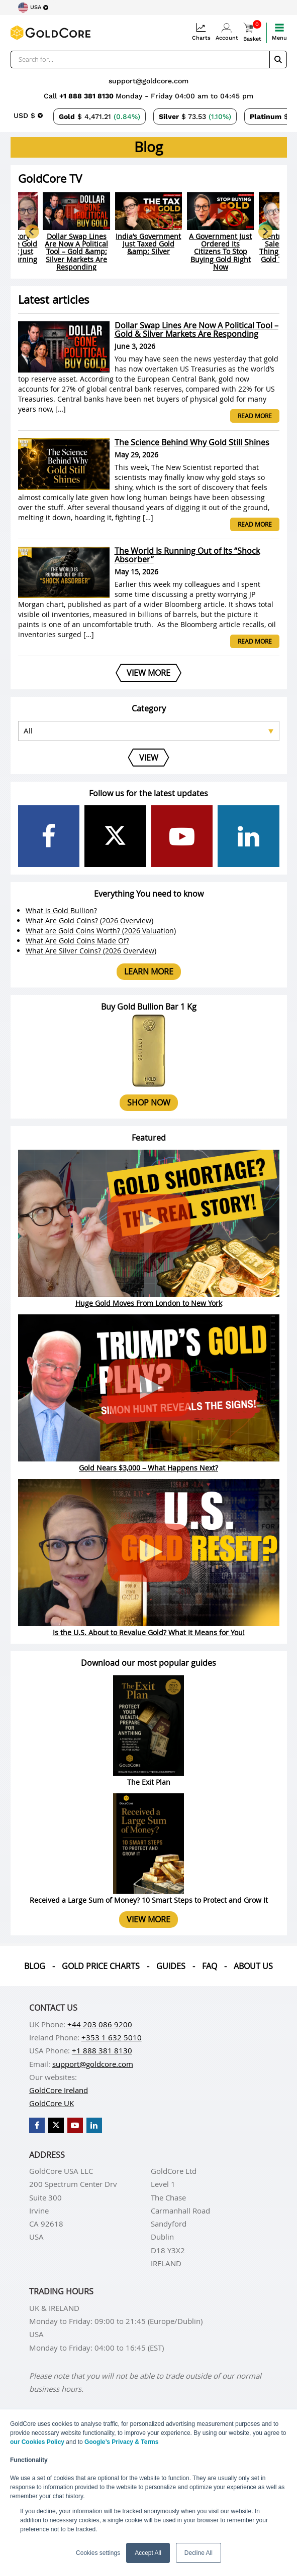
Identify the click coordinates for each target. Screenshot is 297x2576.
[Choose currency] (28, 115)
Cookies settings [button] (98, 2552)
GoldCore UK (51, 2103)
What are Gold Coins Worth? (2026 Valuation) (101, 930)
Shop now (148, 1102)
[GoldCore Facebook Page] (49, 836)
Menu (279, 32)
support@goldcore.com (148, 81)
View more (148, 1919)
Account (227, 32)
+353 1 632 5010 (111, 2037)
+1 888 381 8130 (87, 96)
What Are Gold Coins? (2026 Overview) (89, 920)
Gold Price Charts (101, 1966)
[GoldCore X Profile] (115, 836)
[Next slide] (265, 231)
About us (253, 1966)
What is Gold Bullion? (61, 910)
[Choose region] (33, 7)
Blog (34, 1966)
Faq (209, 1966)
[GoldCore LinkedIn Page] (248, 836)
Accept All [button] (148, 2552)
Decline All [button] (198, 2552)
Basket (252, 32)
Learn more (148, 971)
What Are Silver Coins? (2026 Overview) (91, 950)
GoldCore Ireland (58, 2090)
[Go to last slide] (32, 231)
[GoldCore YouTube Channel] (182, 836)
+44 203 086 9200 (99, 2024)
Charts (201, 32)
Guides (170, 1966)
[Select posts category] (148, 731)
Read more (255, 416)
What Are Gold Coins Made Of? (77, 940)
